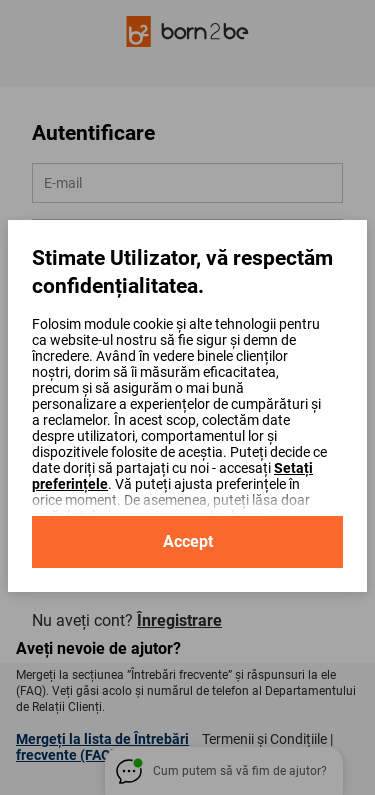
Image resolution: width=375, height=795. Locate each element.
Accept (188, 541)
